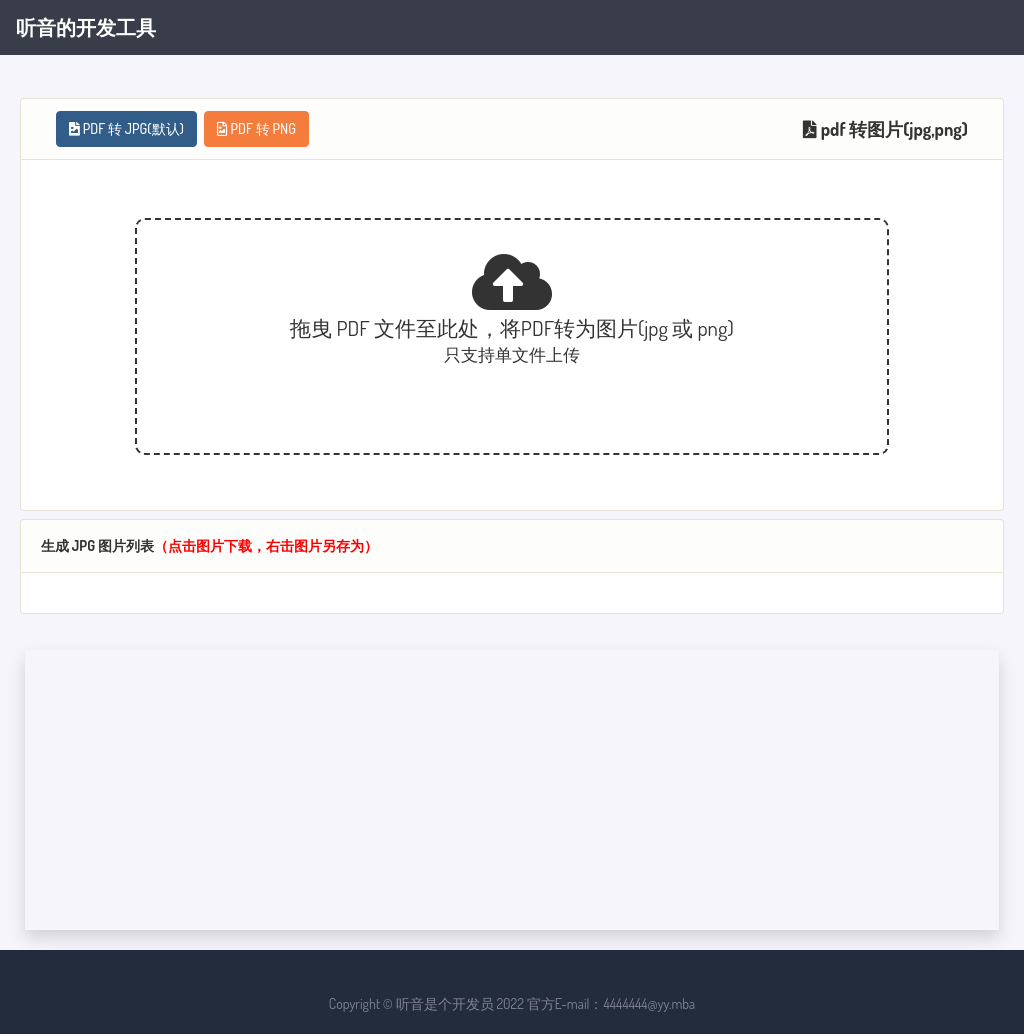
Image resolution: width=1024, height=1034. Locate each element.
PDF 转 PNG (256, 128)
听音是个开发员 (445, 1003)
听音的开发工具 (86, 27)
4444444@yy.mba (649, 1003)
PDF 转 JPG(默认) (126, 128)
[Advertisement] (512, 790)
